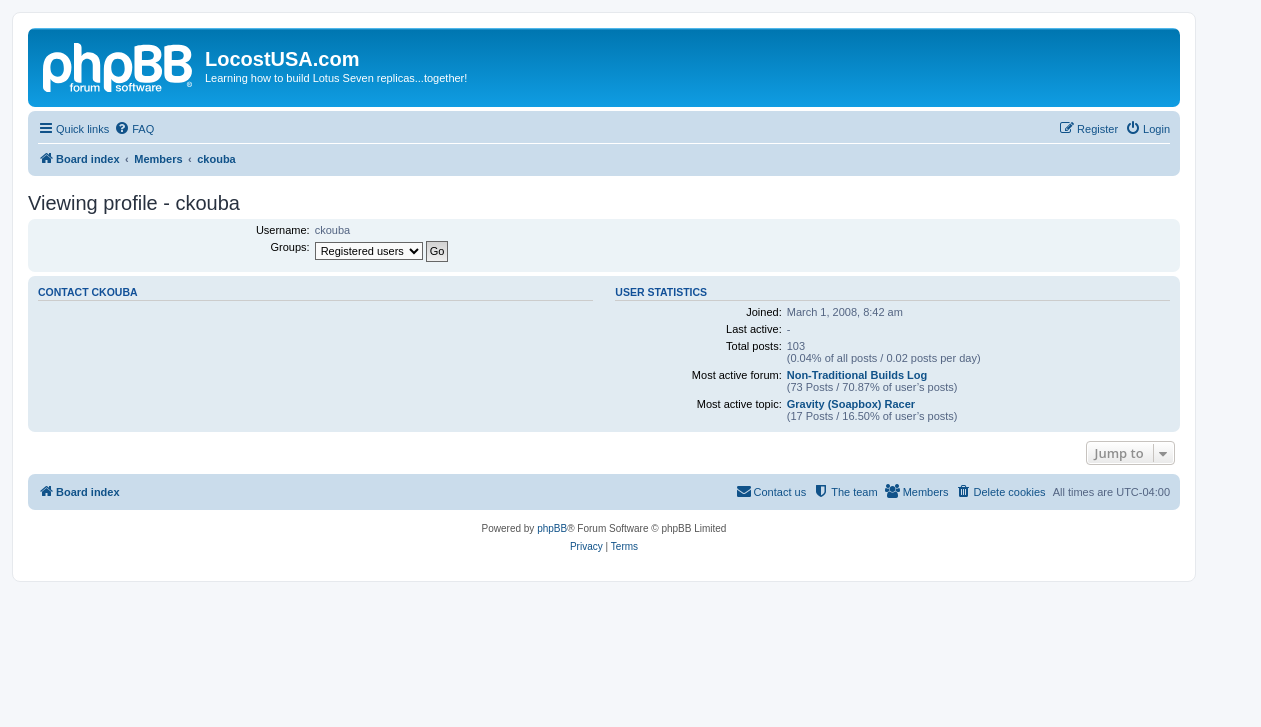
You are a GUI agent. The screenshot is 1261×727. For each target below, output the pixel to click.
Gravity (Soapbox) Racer (851, 404)
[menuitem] (134, 129)
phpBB (552, 528)
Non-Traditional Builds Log (857, 375)
